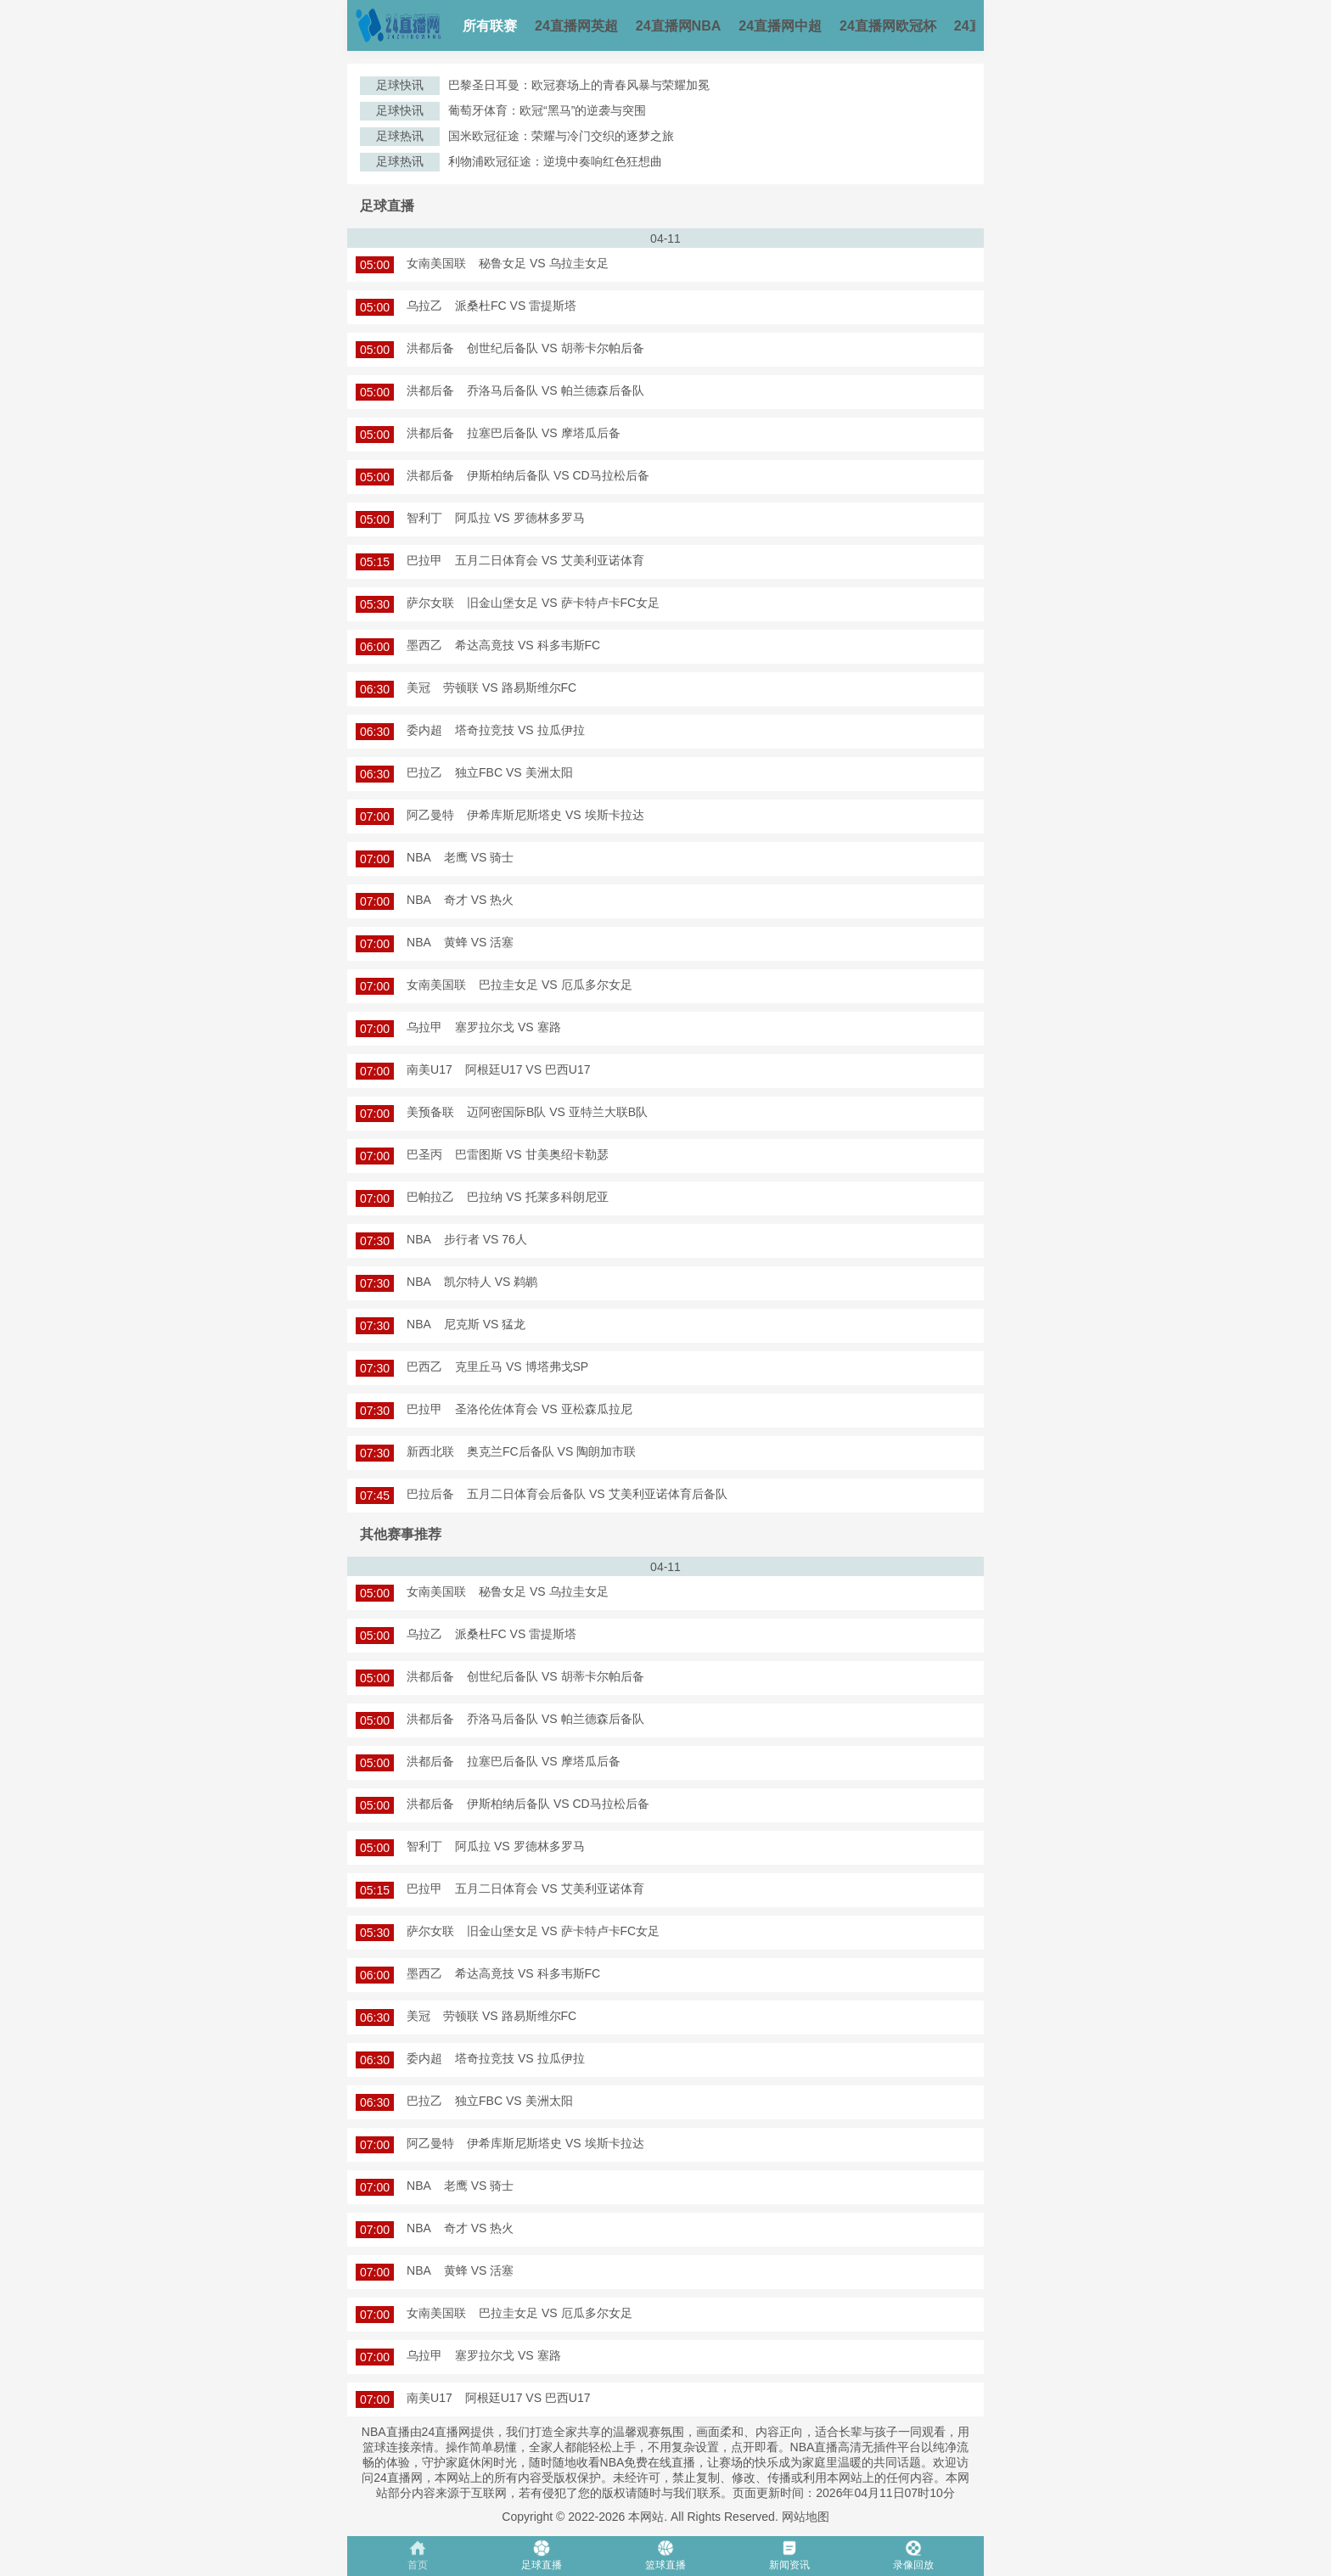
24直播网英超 (576, 26)
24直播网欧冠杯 (888, 26)
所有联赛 (490, 26)
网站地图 (805, 2516)
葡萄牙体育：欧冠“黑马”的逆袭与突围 (547, 110)
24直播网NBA (678, 26)
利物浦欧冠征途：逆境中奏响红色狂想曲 (555, 161)
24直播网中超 (780, 26)
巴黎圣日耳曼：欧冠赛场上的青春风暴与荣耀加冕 (579, 85)
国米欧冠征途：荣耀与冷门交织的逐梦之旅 (561, 136)
